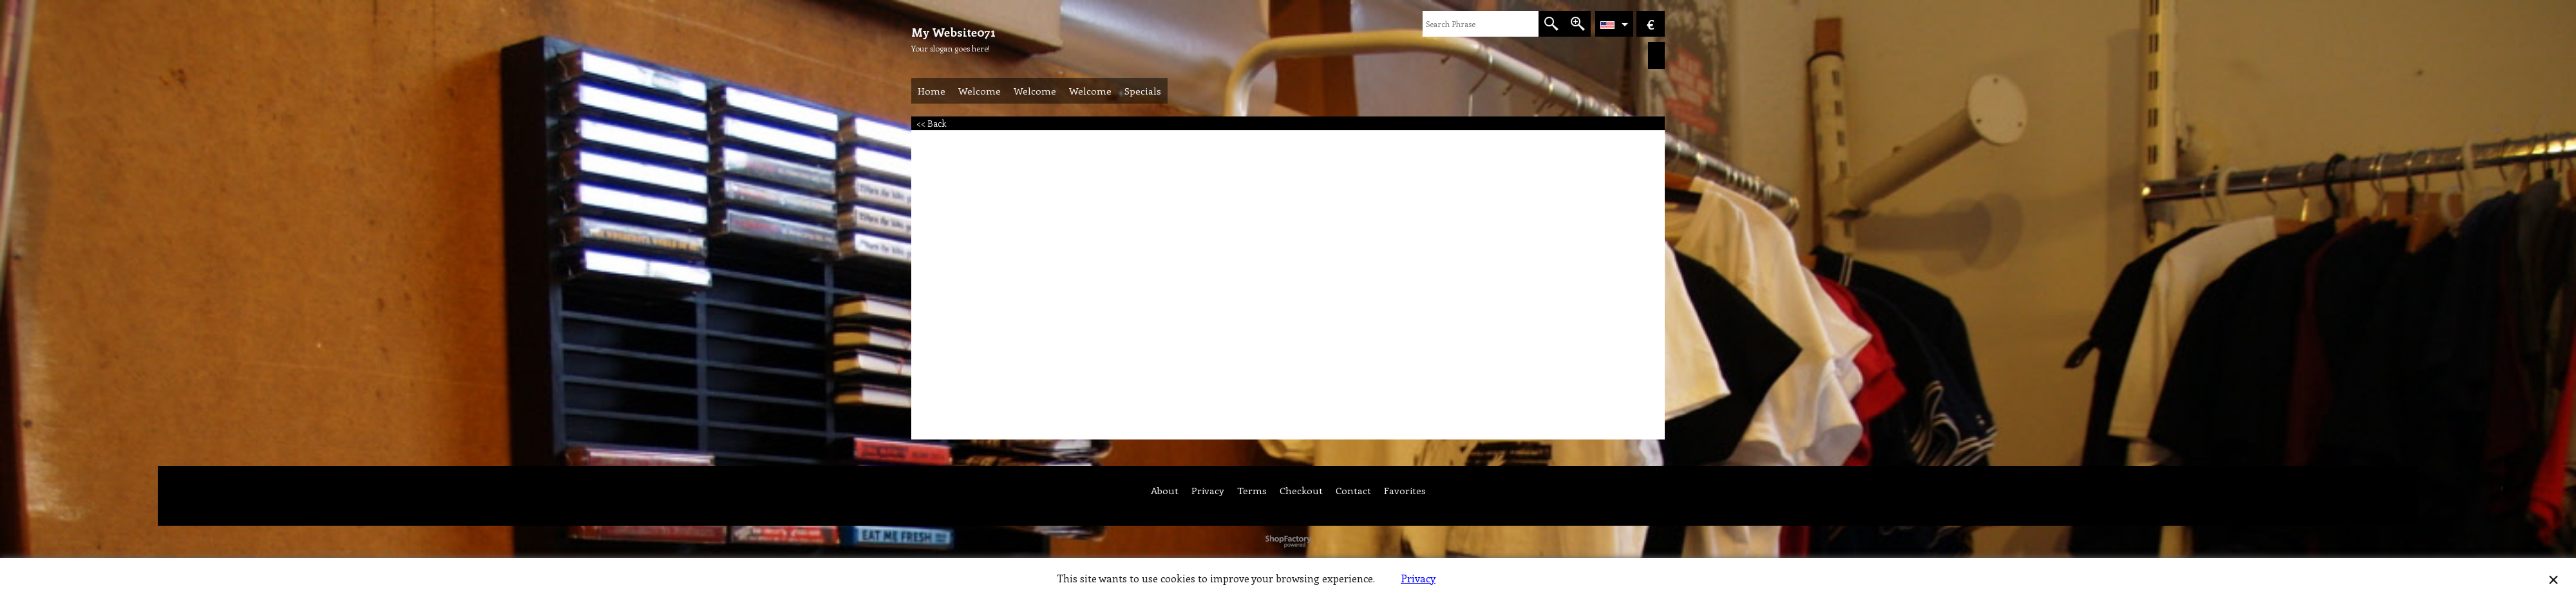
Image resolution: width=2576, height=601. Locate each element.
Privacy (1418, 578)
